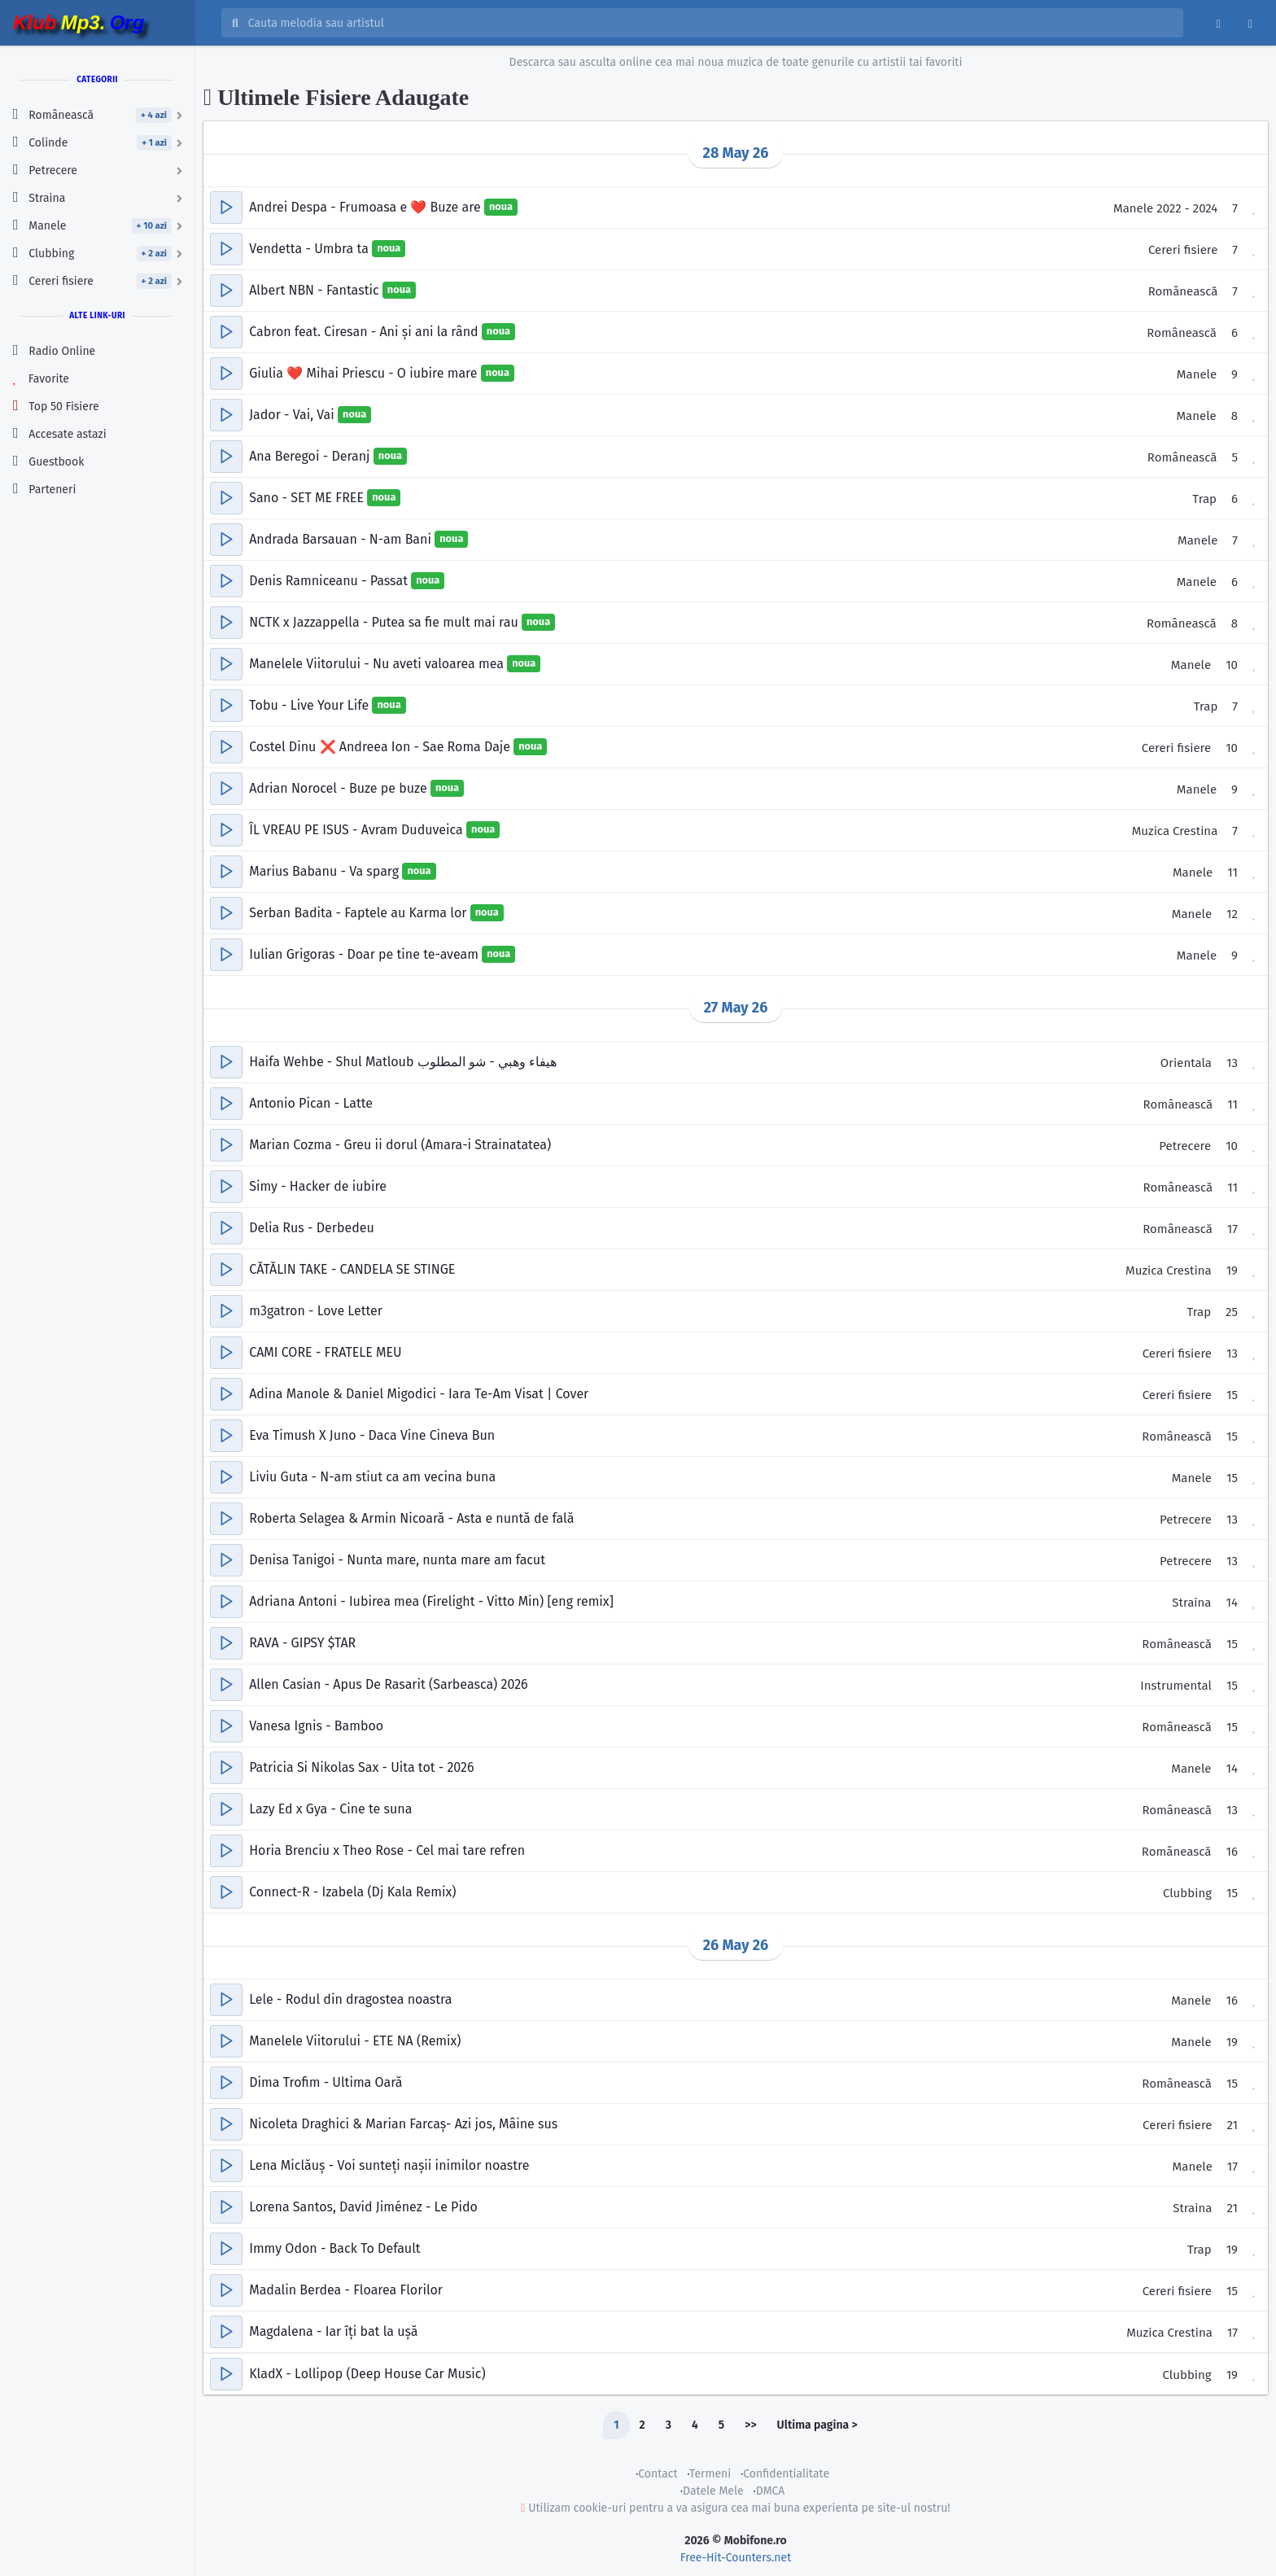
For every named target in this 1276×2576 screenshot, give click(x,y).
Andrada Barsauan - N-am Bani (342, 539)
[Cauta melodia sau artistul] (710, 22)
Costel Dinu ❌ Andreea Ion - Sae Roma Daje (381, 746)
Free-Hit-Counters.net (735, 2558)
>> (750, 2425)
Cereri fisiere (1182, 250)
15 (1232, 1395)
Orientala (1186, 1063)
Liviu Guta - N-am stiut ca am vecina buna (372, 1477)
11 (1232, 872)
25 (1232, 1312)
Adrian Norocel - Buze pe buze (339, 788)
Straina (1191, 1602)
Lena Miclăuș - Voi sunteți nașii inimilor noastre (389, 2165)
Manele (1197, 374)
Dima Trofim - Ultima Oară (325, 2082)
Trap (1204, 499)
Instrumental (1176, 1685)
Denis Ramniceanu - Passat (330, 580)
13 (1232, 1063)
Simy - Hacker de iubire (318, 1186)
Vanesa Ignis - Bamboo (316, 1726)
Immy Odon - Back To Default (334, 2248)
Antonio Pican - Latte (311, 1103)
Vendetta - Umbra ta (310, 248)
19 (1232, 1270)
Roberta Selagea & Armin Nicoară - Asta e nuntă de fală (411, 1518)
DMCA (770, 2491)
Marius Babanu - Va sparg (325, 871)
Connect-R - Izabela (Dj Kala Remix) (352, 1892)
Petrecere (1185, 1146)
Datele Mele (713, 2491)
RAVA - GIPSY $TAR (302, 1643)
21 (1232, 2125)
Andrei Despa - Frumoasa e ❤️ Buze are (366, 207)
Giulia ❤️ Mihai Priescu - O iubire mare (365, 373)
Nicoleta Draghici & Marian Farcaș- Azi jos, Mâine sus (403, 2124)
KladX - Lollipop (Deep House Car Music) (367, 2373)
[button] (226, 207)
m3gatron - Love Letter (315, 1311)
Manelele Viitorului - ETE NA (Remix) (355, 2041)
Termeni (710, 2474)
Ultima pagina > (817, 2425)
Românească (1183, 291)
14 (1232, 1602)
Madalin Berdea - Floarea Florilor (346, 2290)
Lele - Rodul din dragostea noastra (350, 1999)
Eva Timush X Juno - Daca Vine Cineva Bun (372, 1435)
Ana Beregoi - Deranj (311, 456)
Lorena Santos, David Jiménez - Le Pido (363, 2207)
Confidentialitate (786, 2474)
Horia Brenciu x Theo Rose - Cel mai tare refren (387, 1850)
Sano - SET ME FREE (308, 497)
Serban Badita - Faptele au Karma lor (359, 913)
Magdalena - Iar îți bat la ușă (333, 2331)
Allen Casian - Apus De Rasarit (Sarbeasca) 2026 (388, 1684)
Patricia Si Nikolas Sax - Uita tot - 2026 (361, 1767)
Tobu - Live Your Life (310, 705)
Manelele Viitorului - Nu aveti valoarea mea (378, 663)
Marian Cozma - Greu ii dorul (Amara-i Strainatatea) (400, 1144)
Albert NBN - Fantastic (315, 290)
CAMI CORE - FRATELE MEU (325, 1352)
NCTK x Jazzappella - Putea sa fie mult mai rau (385, 622)
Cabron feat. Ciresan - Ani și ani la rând (365, 331)
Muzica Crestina (1175, 831)
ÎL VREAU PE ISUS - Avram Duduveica (357, 830)
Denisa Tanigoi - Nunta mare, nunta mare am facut (397, 1560)
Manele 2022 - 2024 (1165, 208)
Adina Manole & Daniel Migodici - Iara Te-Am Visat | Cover (418, 1394)
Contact (657, 2474)
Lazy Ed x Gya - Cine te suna (330, 1809)
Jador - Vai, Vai (293, 414)
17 (1232, 1229)
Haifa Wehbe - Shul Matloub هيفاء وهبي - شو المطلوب (403, 1061)
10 (1232, 665)
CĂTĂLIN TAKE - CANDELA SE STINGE (352, 1269)
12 (1232, 914)
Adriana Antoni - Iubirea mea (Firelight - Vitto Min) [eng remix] (431, 1601)
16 (1232, 1851)
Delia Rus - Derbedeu (311, 1228)
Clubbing (1187, 1893)
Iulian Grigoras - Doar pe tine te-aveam (365, 954)
